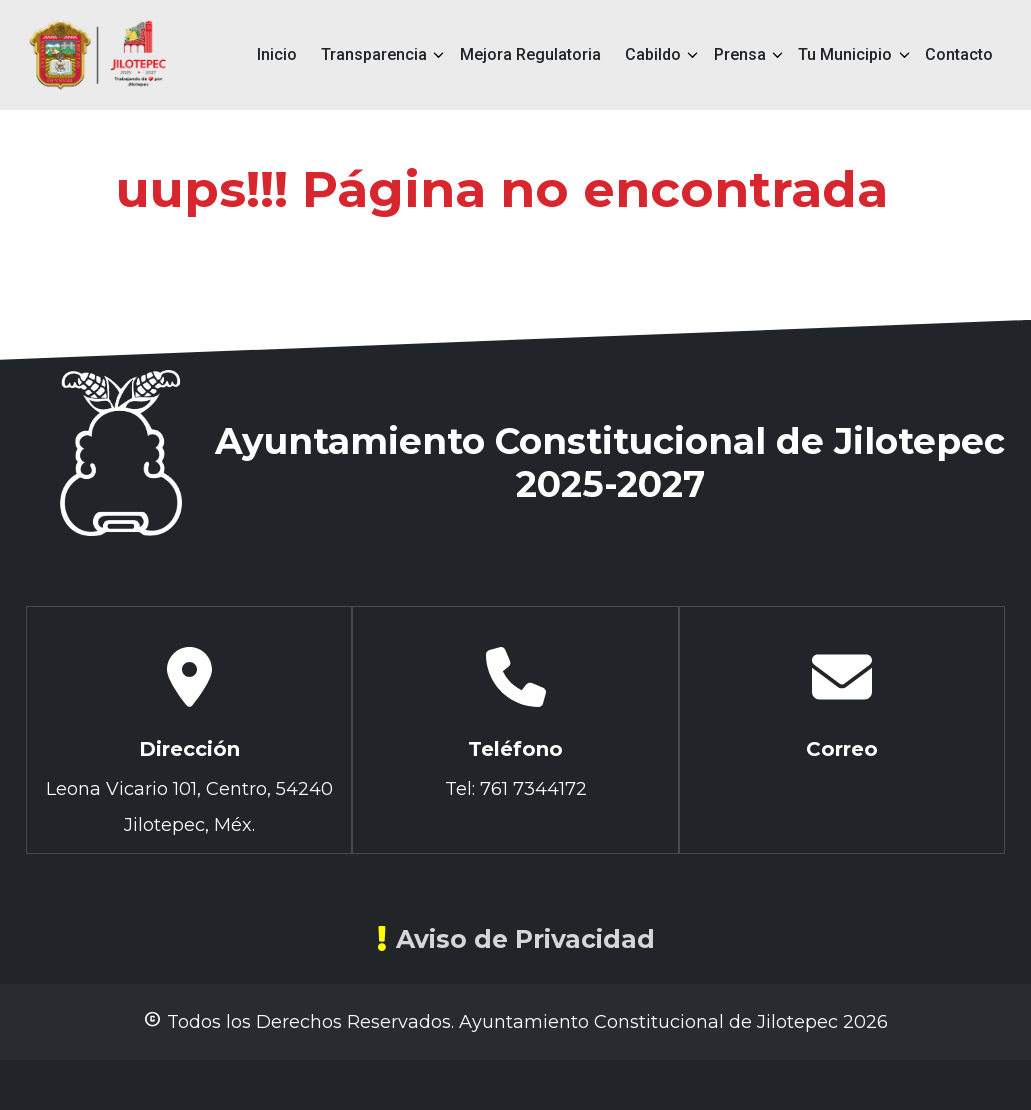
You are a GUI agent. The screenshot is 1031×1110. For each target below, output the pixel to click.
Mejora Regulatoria (530, 54)
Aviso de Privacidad (516, 939)
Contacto (959, 54)
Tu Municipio (845, 54)
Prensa (740, 54)
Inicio (277, 54)
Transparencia (374, 54)
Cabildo (653, 54)
